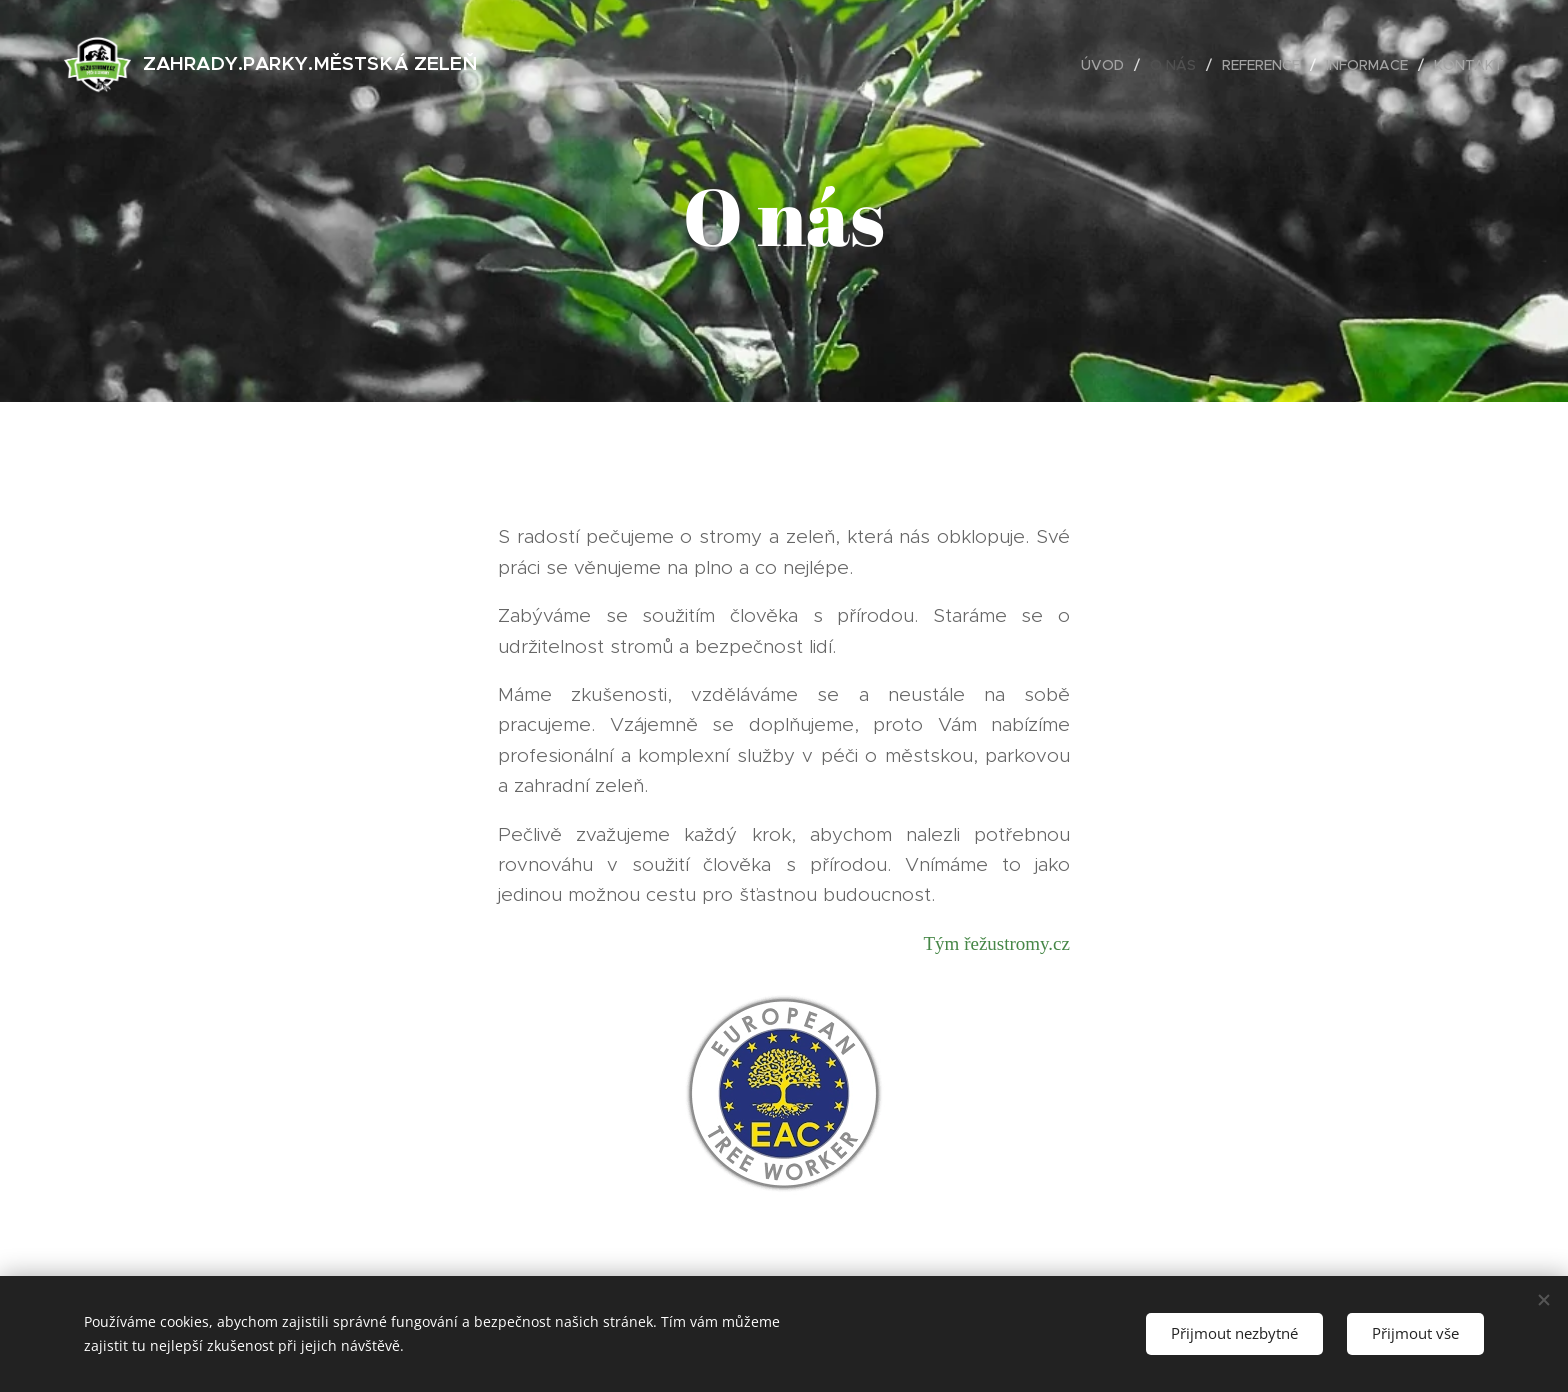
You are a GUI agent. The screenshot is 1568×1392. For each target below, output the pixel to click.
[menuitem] (1108, 65)
